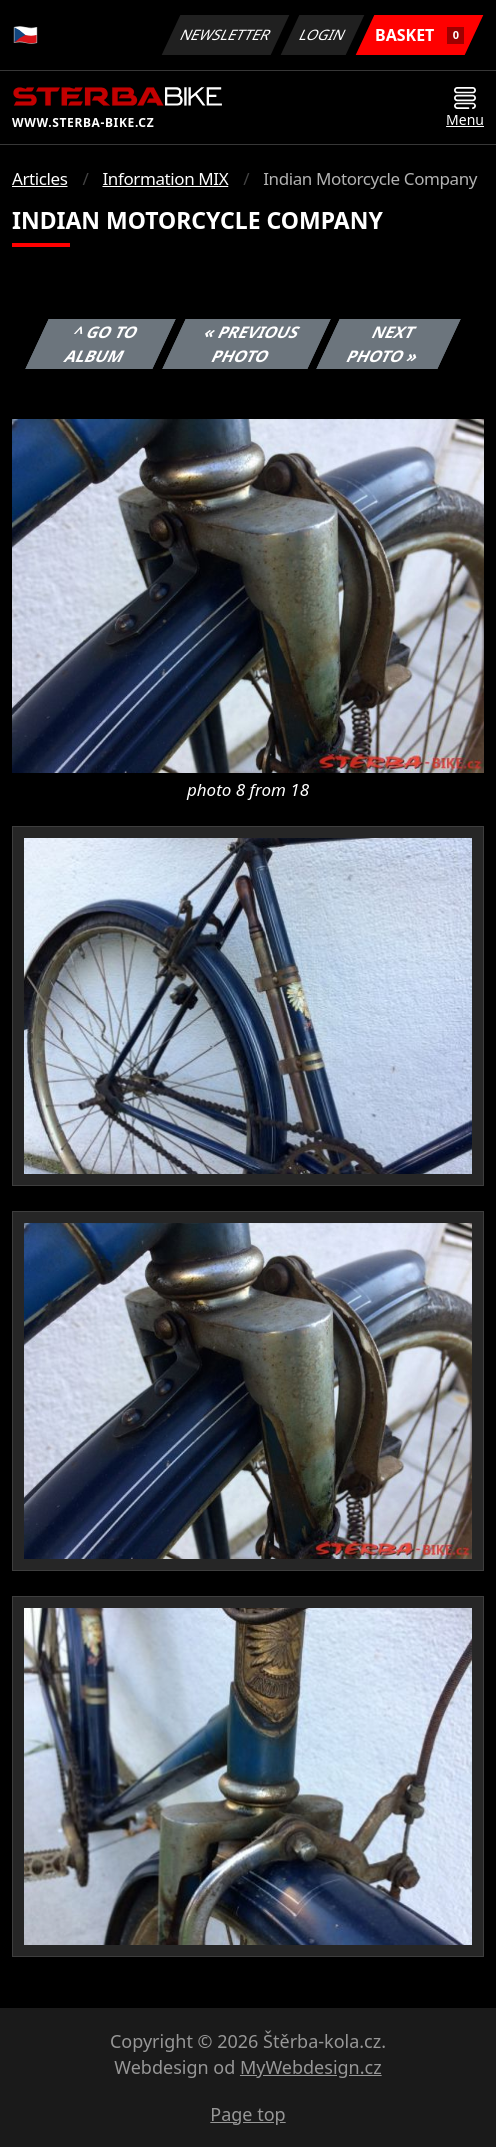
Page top (247, 2114)
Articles (39, 178)
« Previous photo (252, 344)
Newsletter (225, 34)
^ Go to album (102, 344)
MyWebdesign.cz (311, 2067)
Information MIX (165, 178)
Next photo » (383, 344)
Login (323, 34)
